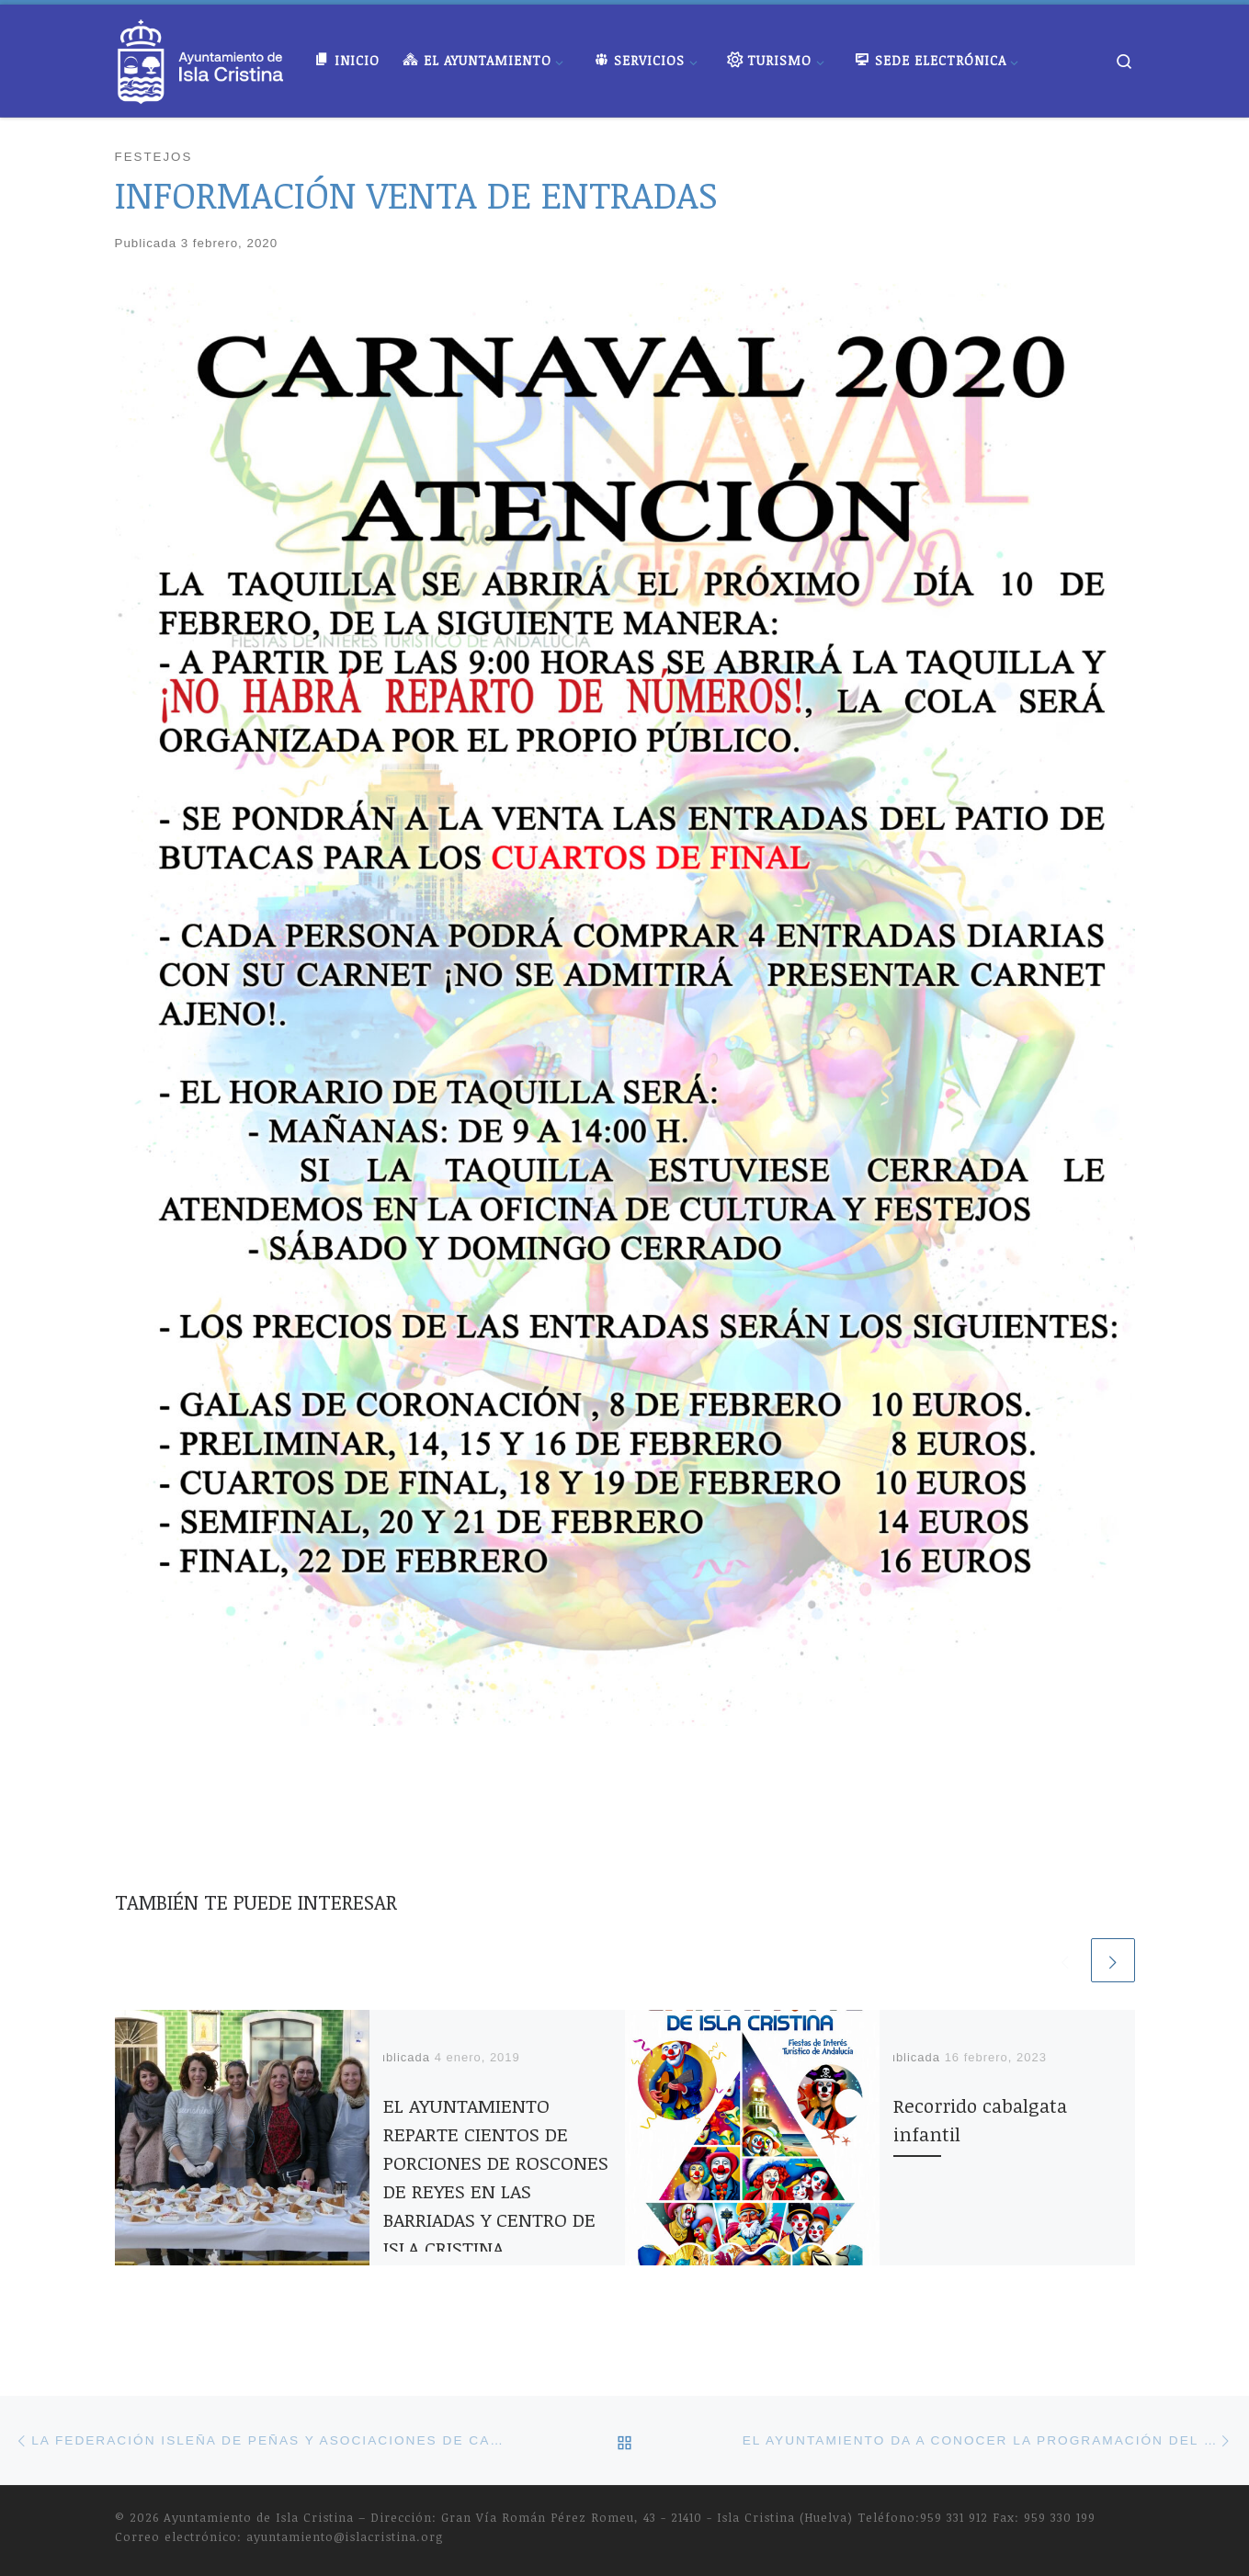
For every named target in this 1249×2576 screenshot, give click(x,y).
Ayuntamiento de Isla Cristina (259, 2517)
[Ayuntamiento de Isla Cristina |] (201, 56)
